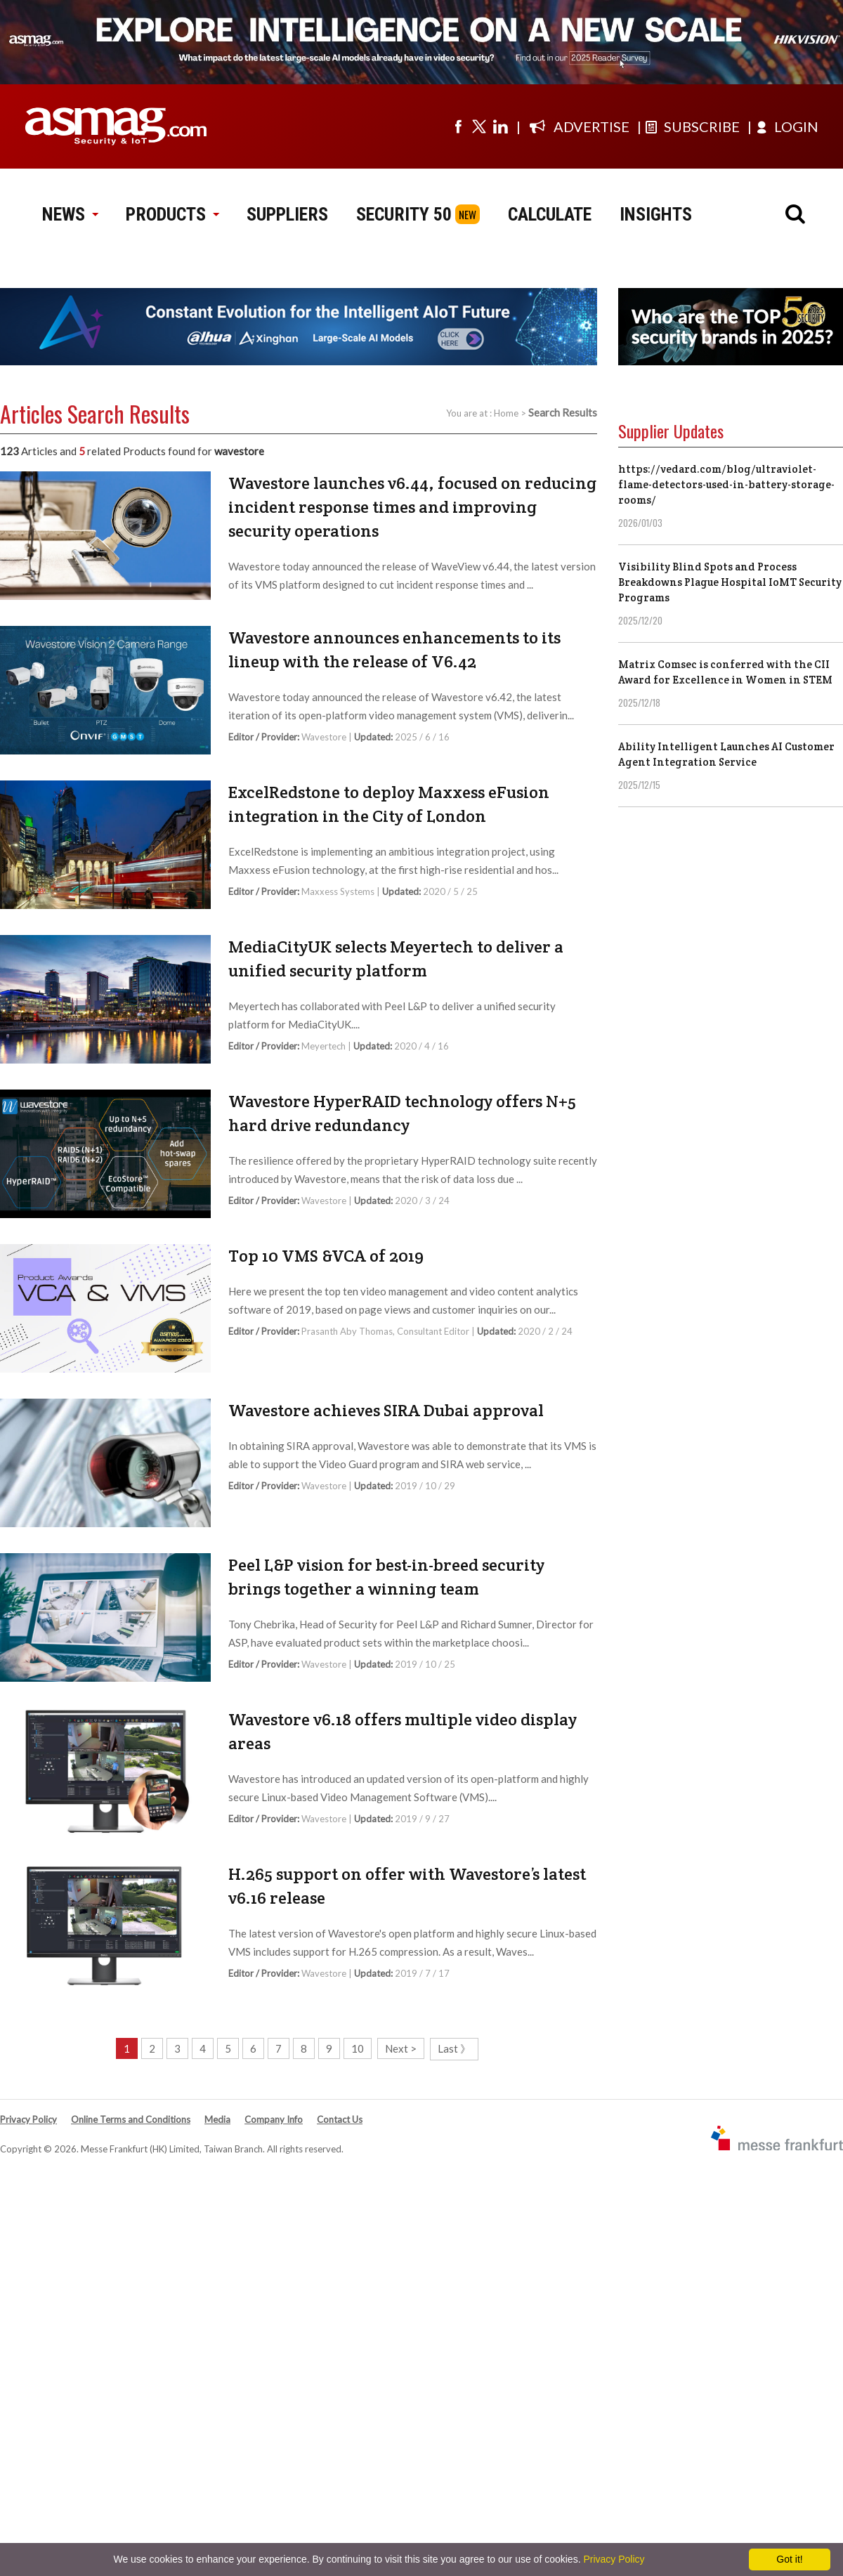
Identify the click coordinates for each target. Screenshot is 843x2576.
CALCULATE (550, 214)
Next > (401, 2048)
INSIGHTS (656, 214)
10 (357, 2048)
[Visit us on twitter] (479, 126)
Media (217, 2119)
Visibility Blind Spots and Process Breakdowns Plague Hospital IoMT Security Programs (730, 582)
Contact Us (339, 2119)
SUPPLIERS (287, 214)
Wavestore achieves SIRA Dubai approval (386, 1410)
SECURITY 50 (404, 214)
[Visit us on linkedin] (500, 126)
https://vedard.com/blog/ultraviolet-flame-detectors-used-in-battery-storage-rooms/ (726, 484)
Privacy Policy (28, 2119)
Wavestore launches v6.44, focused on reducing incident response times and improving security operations (412, 507)
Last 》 (454, 2048)
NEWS (70, 214)
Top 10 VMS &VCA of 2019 (326, 1256)
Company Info (273, 2119)
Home (506, 413)
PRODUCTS (172, 214)
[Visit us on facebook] (458, 126)
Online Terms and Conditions (130, 2119)
